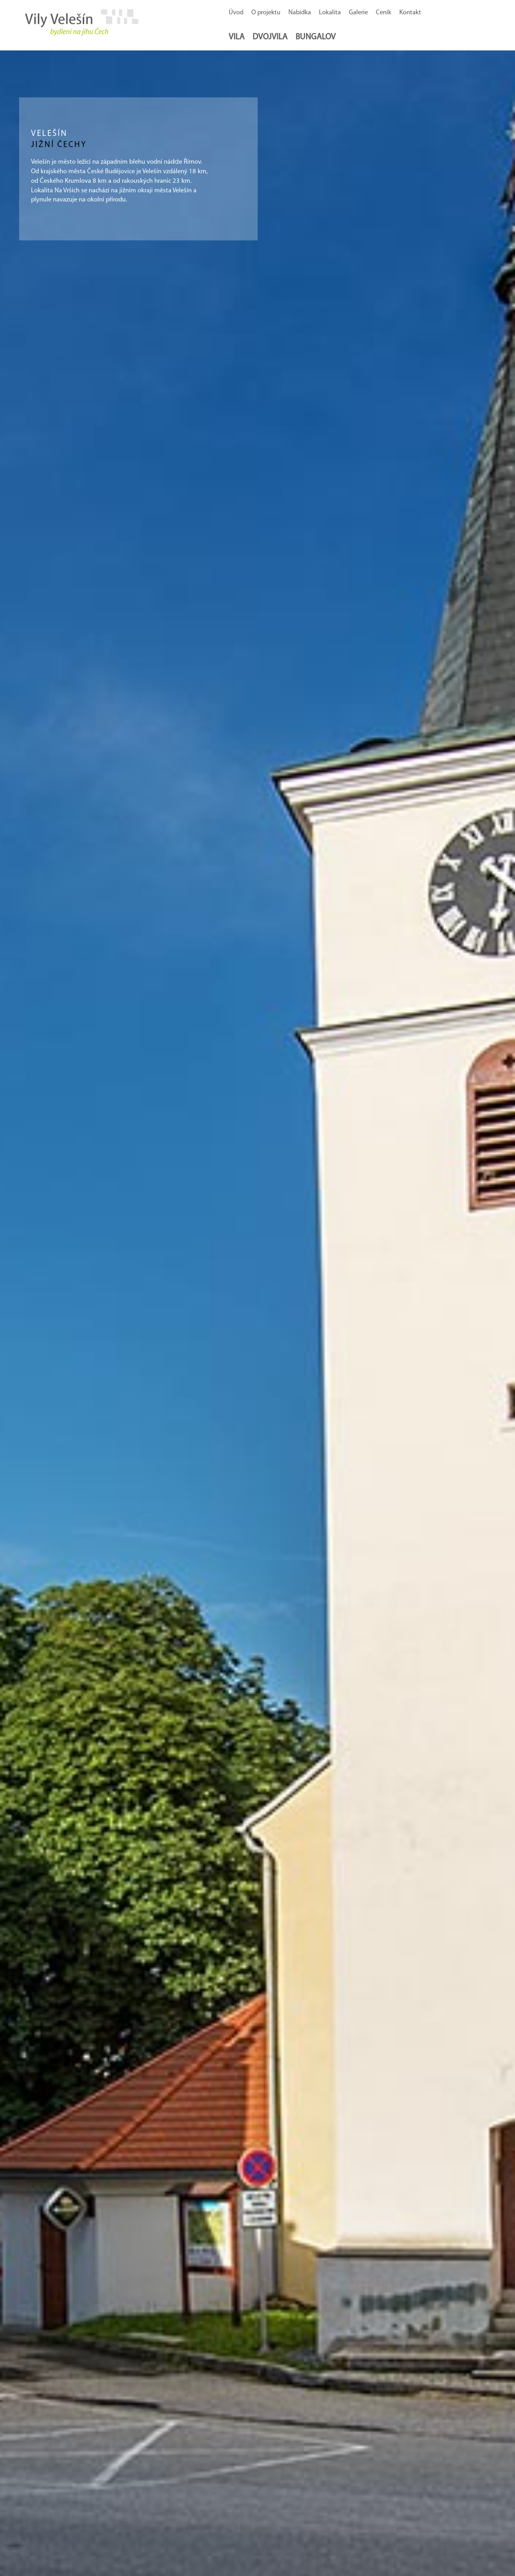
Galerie (358, 12)
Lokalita (330, 12)
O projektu (265, 12)
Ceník (383, 12)
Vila (237, 37)
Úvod (236, 12)
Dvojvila (270, 37)
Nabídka (299, 12)
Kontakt (410, 12)
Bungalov (315, 37)
